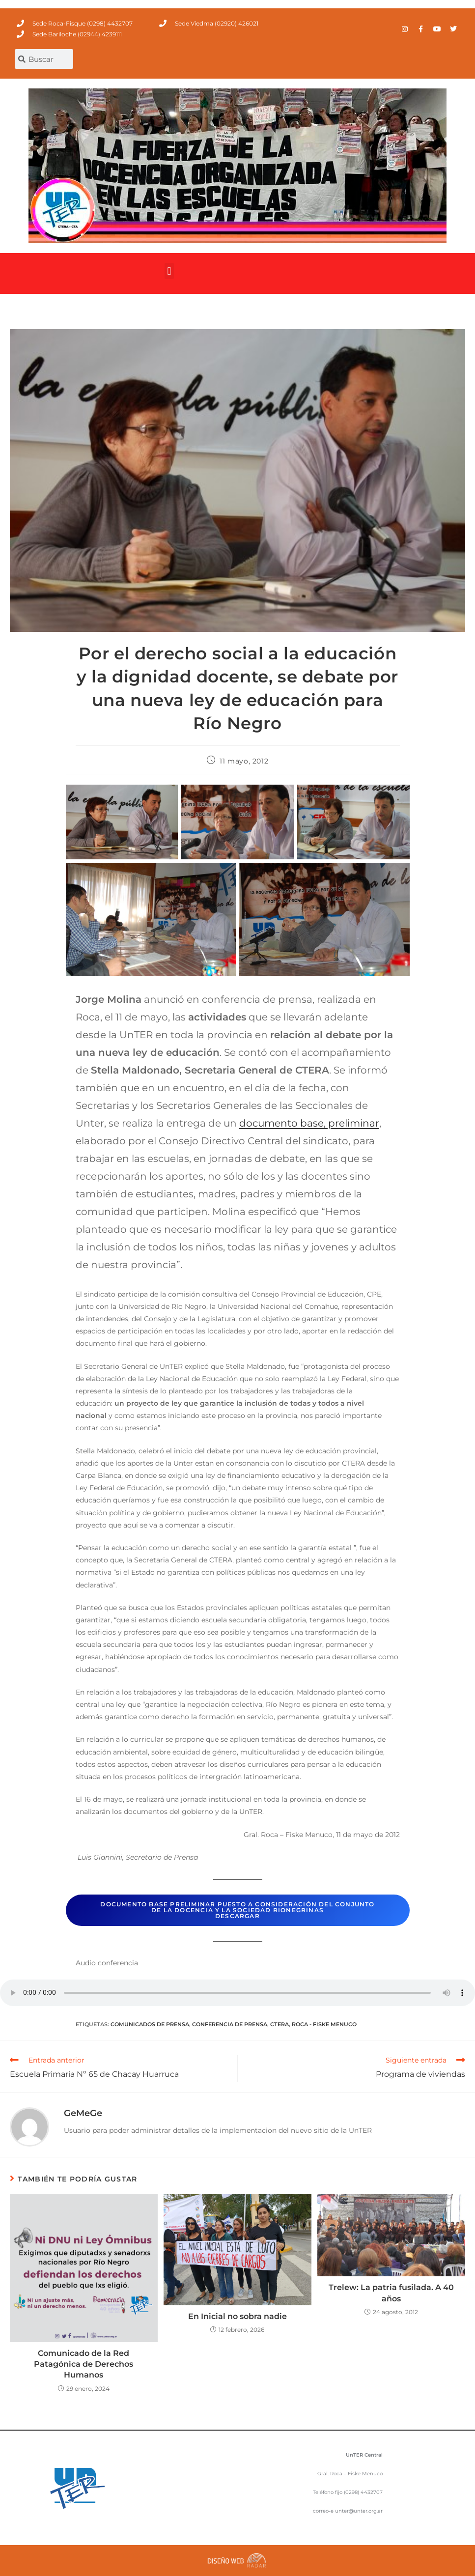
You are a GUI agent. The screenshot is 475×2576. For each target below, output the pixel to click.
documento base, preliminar (309, 1123)
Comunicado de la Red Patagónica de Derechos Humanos (83, 2364)
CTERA (279, 2024)
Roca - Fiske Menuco (324, 2024)
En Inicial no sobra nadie (237, 2316)
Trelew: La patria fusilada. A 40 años (391, 2293)
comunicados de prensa (150, 2024)
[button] (169, 271)
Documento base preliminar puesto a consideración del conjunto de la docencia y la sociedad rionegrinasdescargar (237, 1910)
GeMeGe (83, 2113)
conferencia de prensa (229, 2024)
